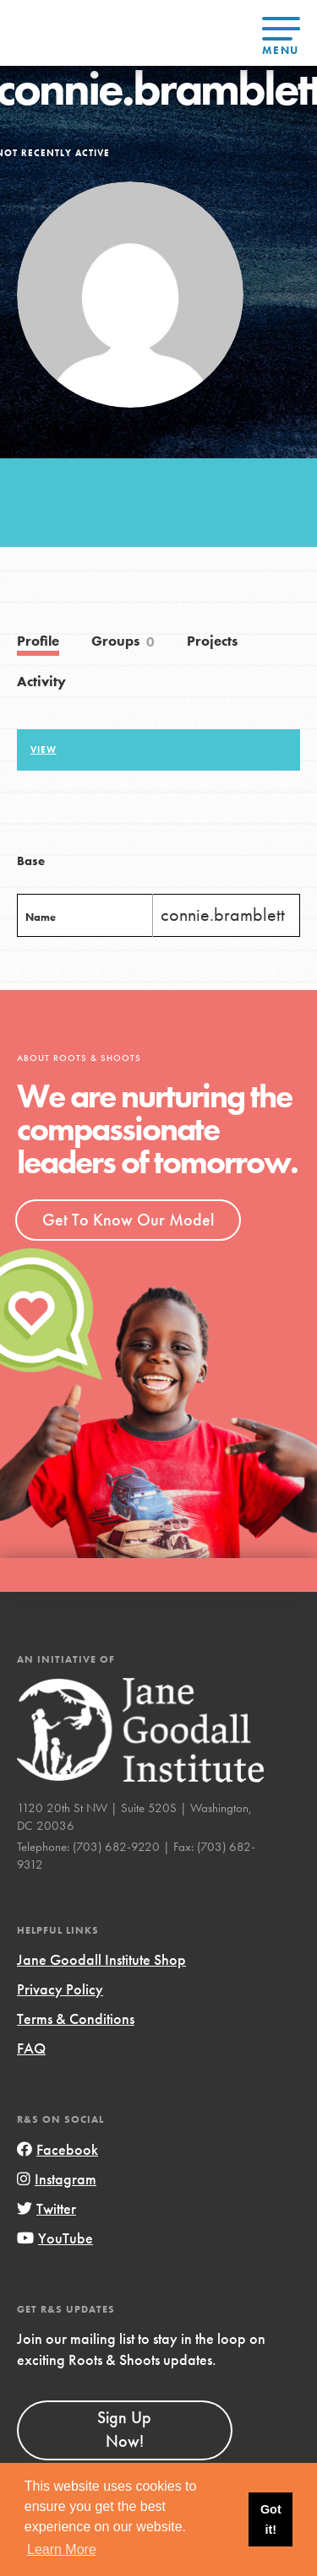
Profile (38, 641)
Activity (41, 681)
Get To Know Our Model (128, 1220)
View (43, 749)
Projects (212, 641)
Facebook (57, 2149)
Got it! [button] (270, 2519)
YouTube (55, 2238)
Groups (123, 642)
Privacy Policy (60, 1989)
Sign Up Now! (124, 2429)
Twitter (46, 2208)
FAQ (31, 2048)
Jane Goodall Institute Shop (101, 1959)
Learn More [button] (61, 2549)
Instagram (56, 2179)
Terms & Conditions (75, 2018)
